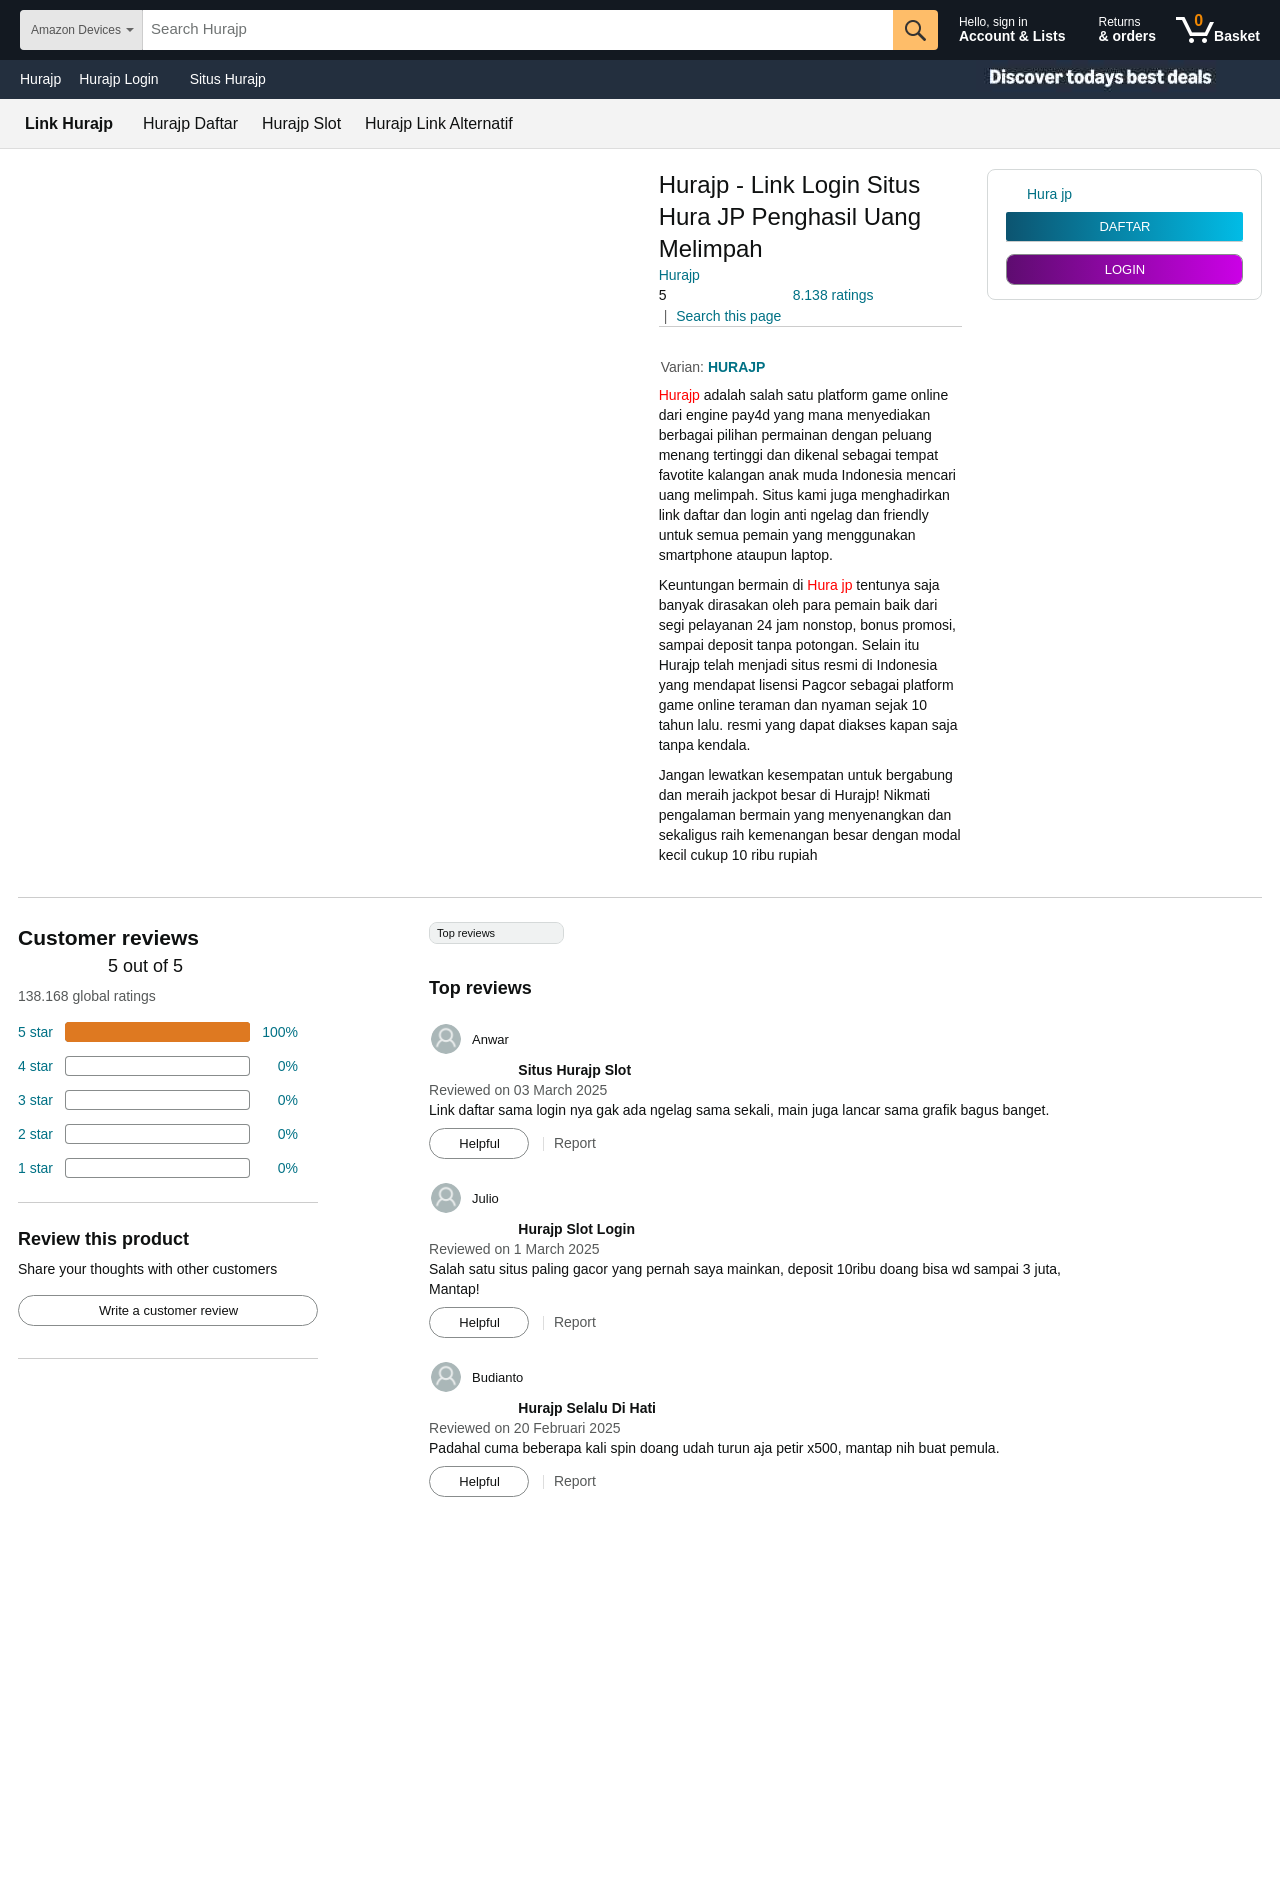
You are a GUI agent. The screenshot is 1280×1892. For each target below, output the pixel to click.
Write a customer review (168, 1310)
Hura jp (829, 585)
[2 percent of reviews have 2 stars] (158, 1134)
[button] (715, 295)
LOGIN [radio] (1125, 269)
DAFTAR (1124, 226)
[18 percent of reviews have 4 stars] (158, 1066)
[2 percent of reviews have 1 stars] (158, 1168)
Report (575, 1143)
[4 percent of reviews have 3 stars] (158, 1100)
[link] (1016, 194)
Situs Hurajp (228, 79)
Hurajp (40, 79)
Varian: (684, 367)
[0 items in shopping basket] (1218, 30)
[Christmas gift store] (1080, 79)
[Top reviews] (640, 1217)
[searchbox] (518, 30)
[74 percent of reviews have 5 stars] (158, 1032)
